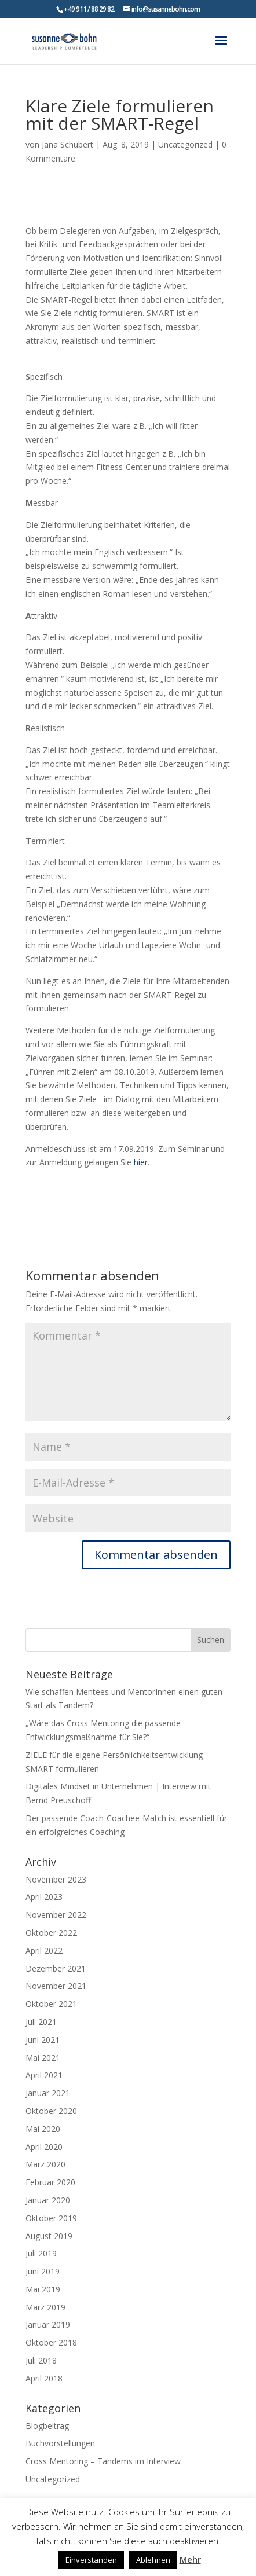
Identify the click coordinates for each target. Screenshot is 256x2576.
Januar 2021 (47, 2092)
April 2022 (44, 1950)
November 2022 (55, 1914)
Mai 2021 (42, 2057)
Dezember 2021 (55, 1968)
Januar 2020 (47, 2200)
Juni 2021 (42, 2039)
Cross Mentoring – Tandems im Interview (103, 2461)
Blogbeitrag (47, 2425)
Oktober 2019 (51, 2217)
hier (141, 1162)
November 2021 (55, 1985)
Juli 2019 (41, 2253)
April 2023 (44, 1896)
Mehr (190, 2559)
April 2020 (44, 2146)
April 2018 (44, 2378)
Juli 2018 (41, 2360)
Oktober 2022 (51, 1932)
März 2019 (45, 2307)
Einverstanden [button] (91, 2560)
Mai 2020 (42, 2128)
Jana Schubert (67, 144)
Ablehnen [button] (153, 2560)
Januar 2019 (47, 2324)
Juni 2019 (42, 2271)
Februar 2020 (50, 2182)
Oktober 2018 (51, 2342)
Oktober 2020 (51, 2110)
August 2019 (48, 2235)
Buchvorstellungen (60, 2443)
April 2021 (44, 2074)
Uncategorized (185, 144)
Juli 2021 (41, 2021)
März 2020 (45, 2164)
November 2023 (55, 1879)
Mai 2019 (42, 2289)
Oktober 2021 (51, 2003)
